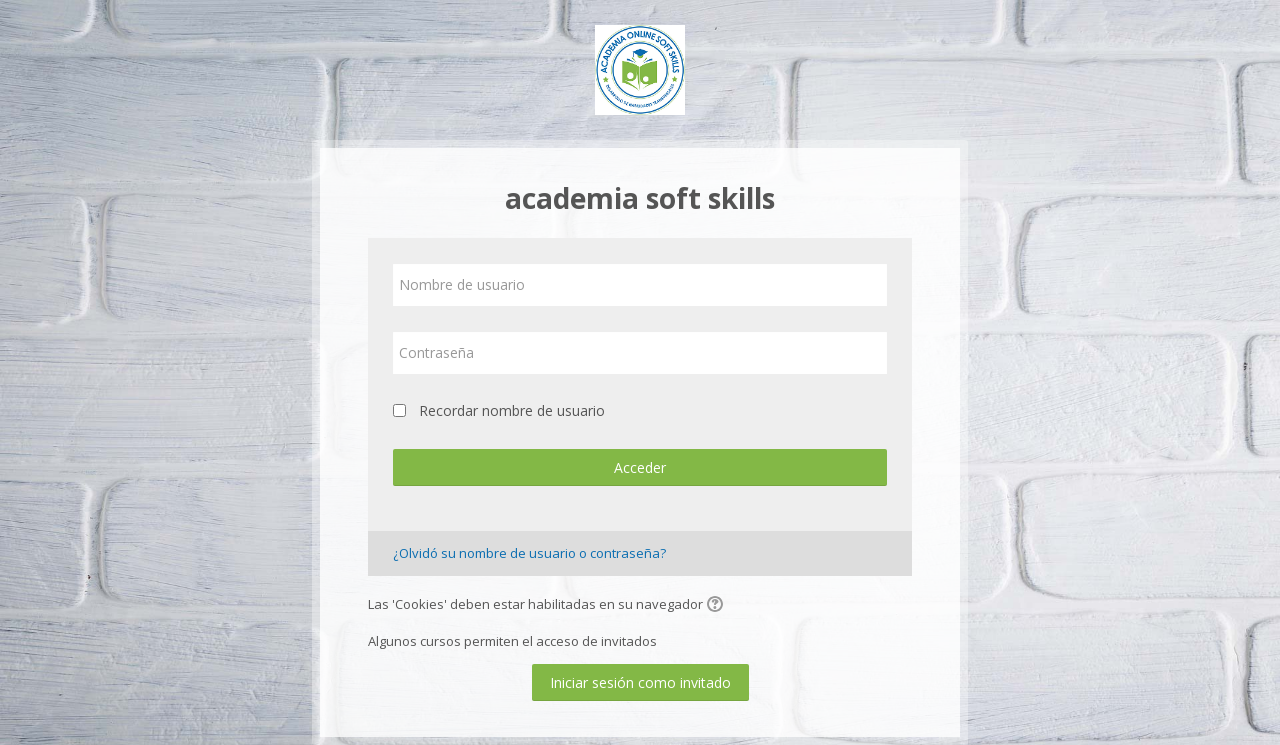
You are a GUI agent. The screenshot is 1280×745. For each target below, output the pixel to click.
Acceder (640, 467)
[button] (718, 606)
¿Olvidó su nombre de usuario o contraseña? (529, 553)
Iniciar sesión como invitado (640, 682)
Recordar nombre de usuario (512, 410)
